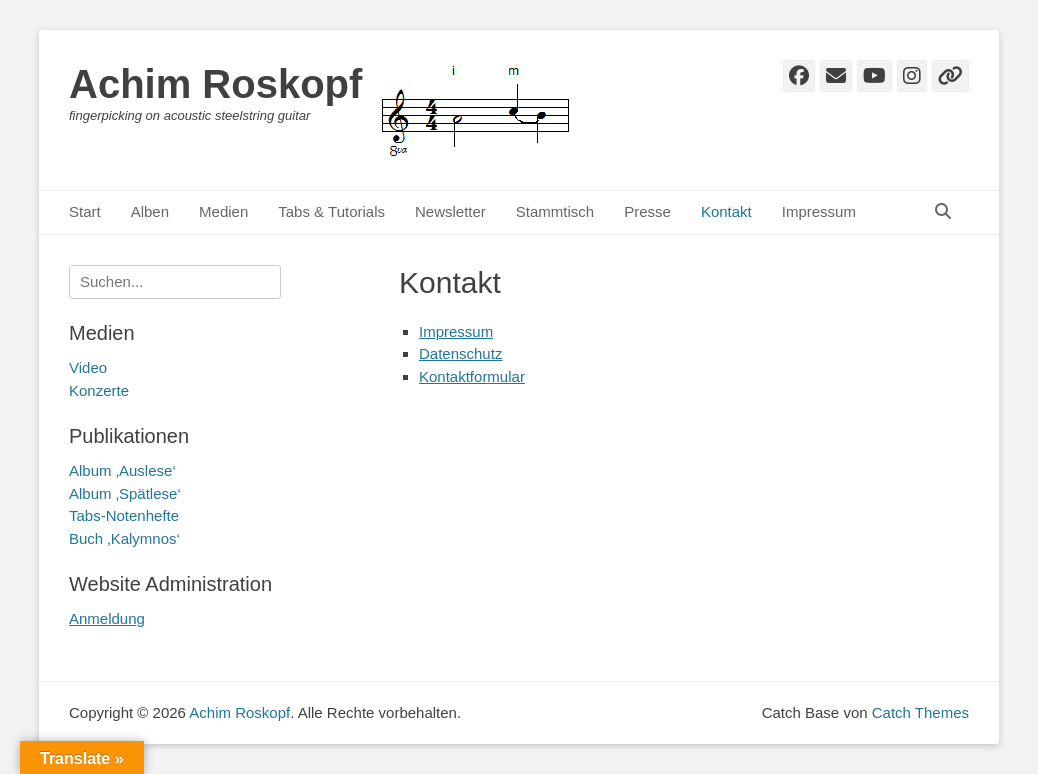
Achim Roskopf (215, 84)
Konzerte (99, 390)
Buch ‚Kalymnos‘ (124, 538)
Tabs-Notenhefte (124, 515)
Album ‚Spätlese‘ (125, 493)
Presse (647, 211)
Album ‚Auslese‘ (122, 470)
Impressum (819, 211)
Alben (150, 211)
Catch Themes (920, 712)
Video (88, 367)
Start (85, 211)
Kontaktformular (472, 376)
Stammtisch (555, 211)
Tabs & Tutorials (331, 211)
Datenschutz (460, 353)
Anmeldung (107, 618)
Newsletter (450, 211)
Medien (223, 211)
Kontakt (726, 211)
